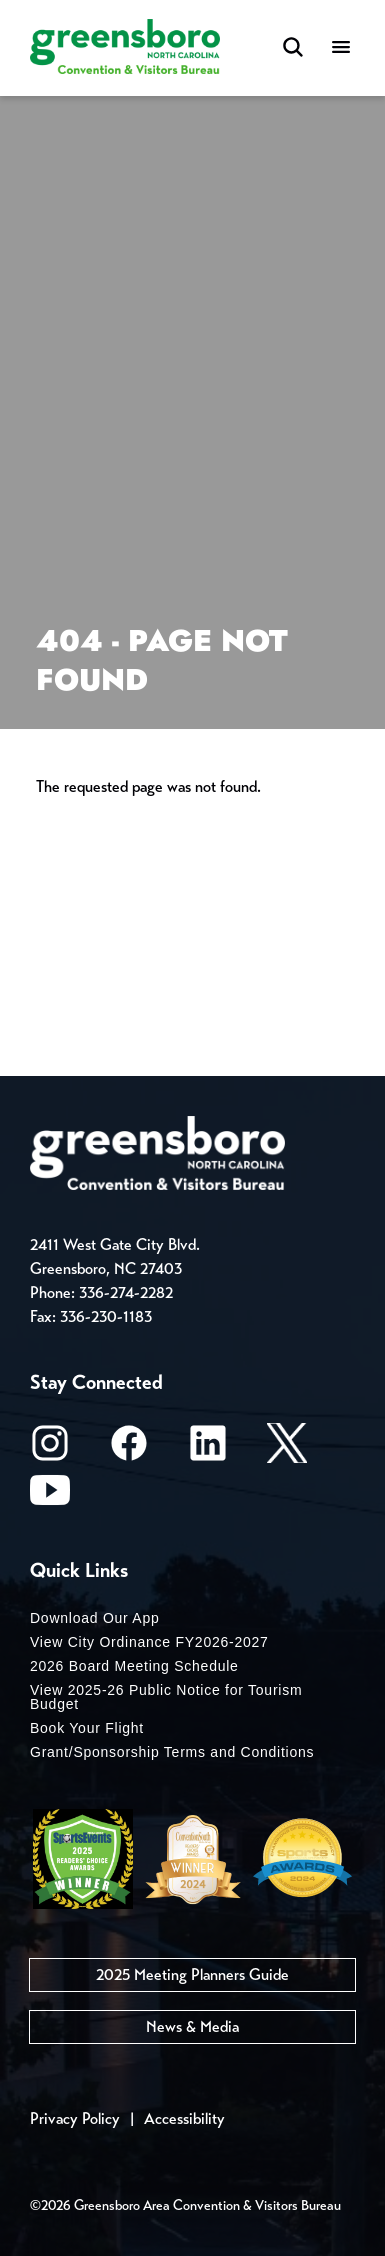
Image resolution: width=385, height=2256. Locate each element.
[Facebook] (129, 1449)
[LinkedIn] (208, 1449)
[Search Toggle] (293, 48)
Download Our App (95, 1618)
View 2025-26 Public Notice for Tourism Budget (166, 1697)
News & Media (192, 2026)
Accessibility (184, 2118)
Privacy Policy (75, 2118)
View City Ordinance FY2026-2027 (149, 1642)
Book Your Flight (87, 1728)
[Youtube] (50, 1496)
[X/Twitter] (287, 1449)
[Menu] (341, 48)
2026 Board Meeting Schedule (134, 1666)
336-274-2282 (126, 1292)
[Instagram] (50, 1449)
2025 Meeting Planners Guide (192, 1974)
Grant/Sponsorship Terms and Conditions (172, 1752)
